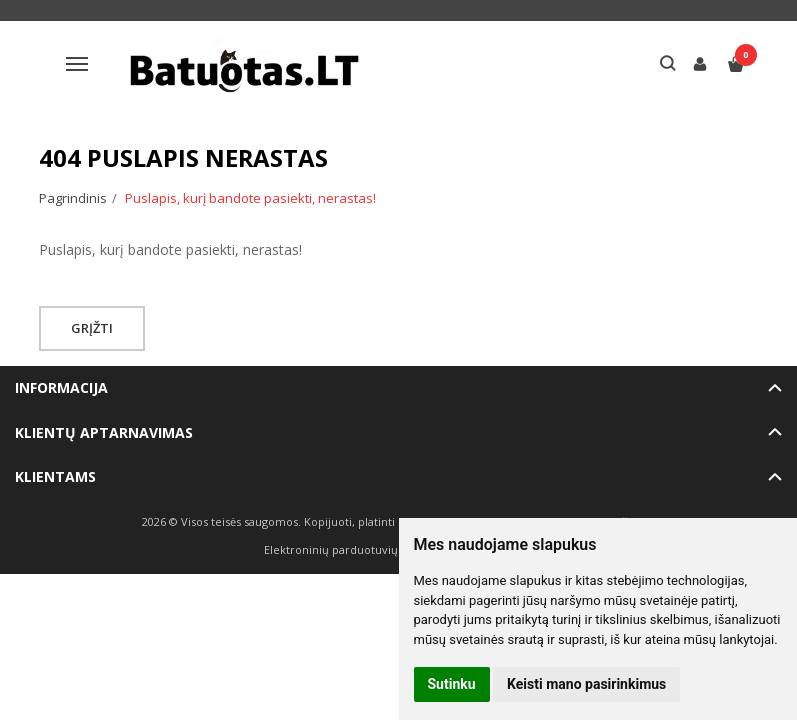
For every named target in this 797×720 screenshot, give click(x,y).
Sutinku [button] (452, 684)
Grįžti (92, 328)
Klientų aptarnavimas (104, 432)
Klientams (55, 476)
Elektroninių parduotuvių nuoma (351, 549)
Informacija (61, 387)
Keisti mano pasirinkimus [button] (586, 684)
